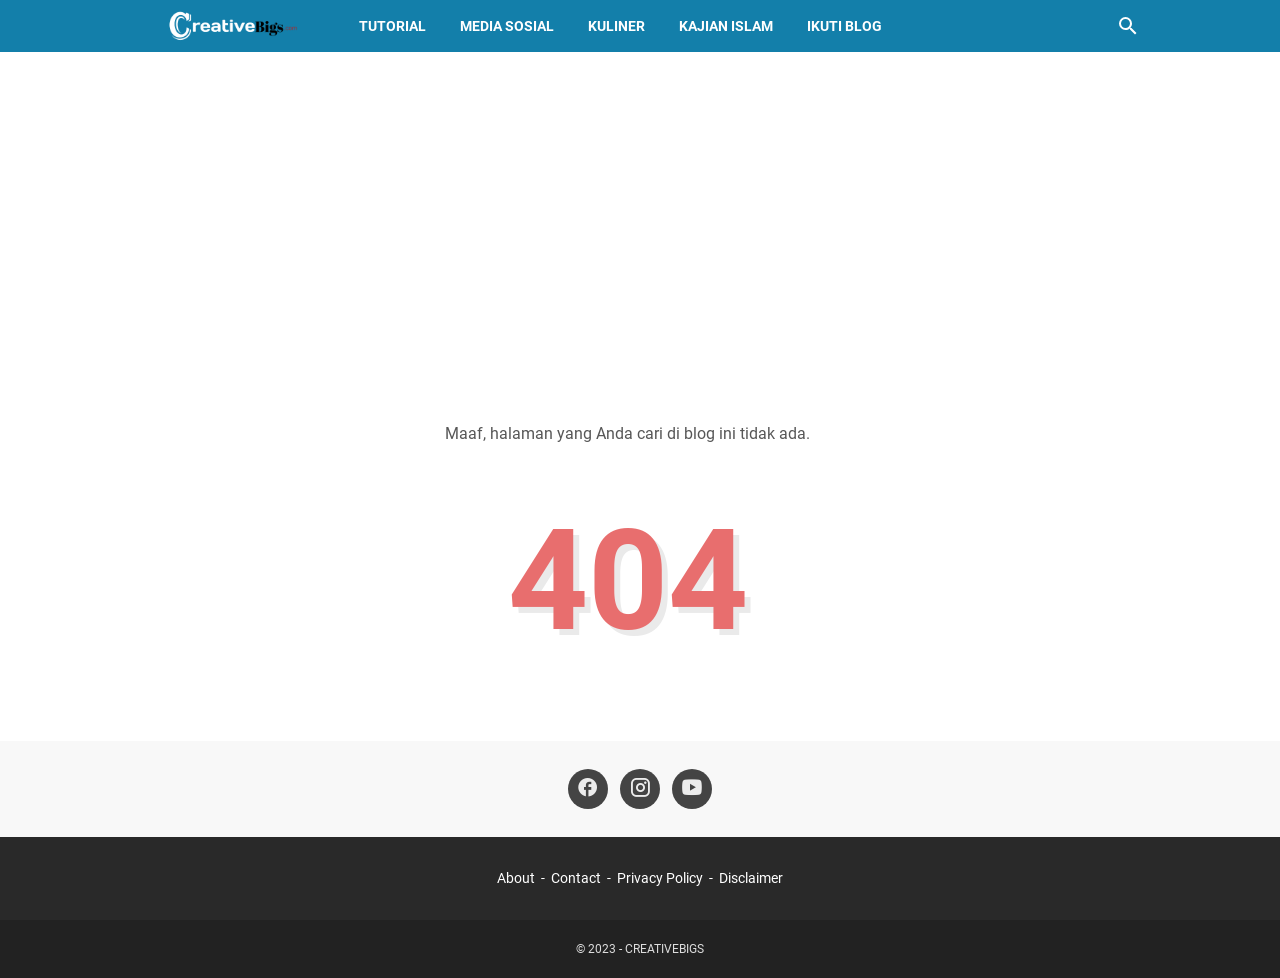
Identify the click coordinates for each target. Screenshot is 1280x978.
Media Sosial (507, 26)
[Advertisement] (640, 222)
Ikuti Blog (844, 26)
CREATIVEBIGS (664, 949)
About (516, 878)
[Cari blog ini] (1128, 26)
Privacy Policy (660, 878)
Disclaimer (751, 878)
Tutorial (392, 26)
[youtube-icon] (692, 789)
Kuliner (616, 26)
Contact (576, 878)
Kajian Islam (726, 26)
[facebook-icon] (588, 789)
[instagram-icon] (640, 789)
